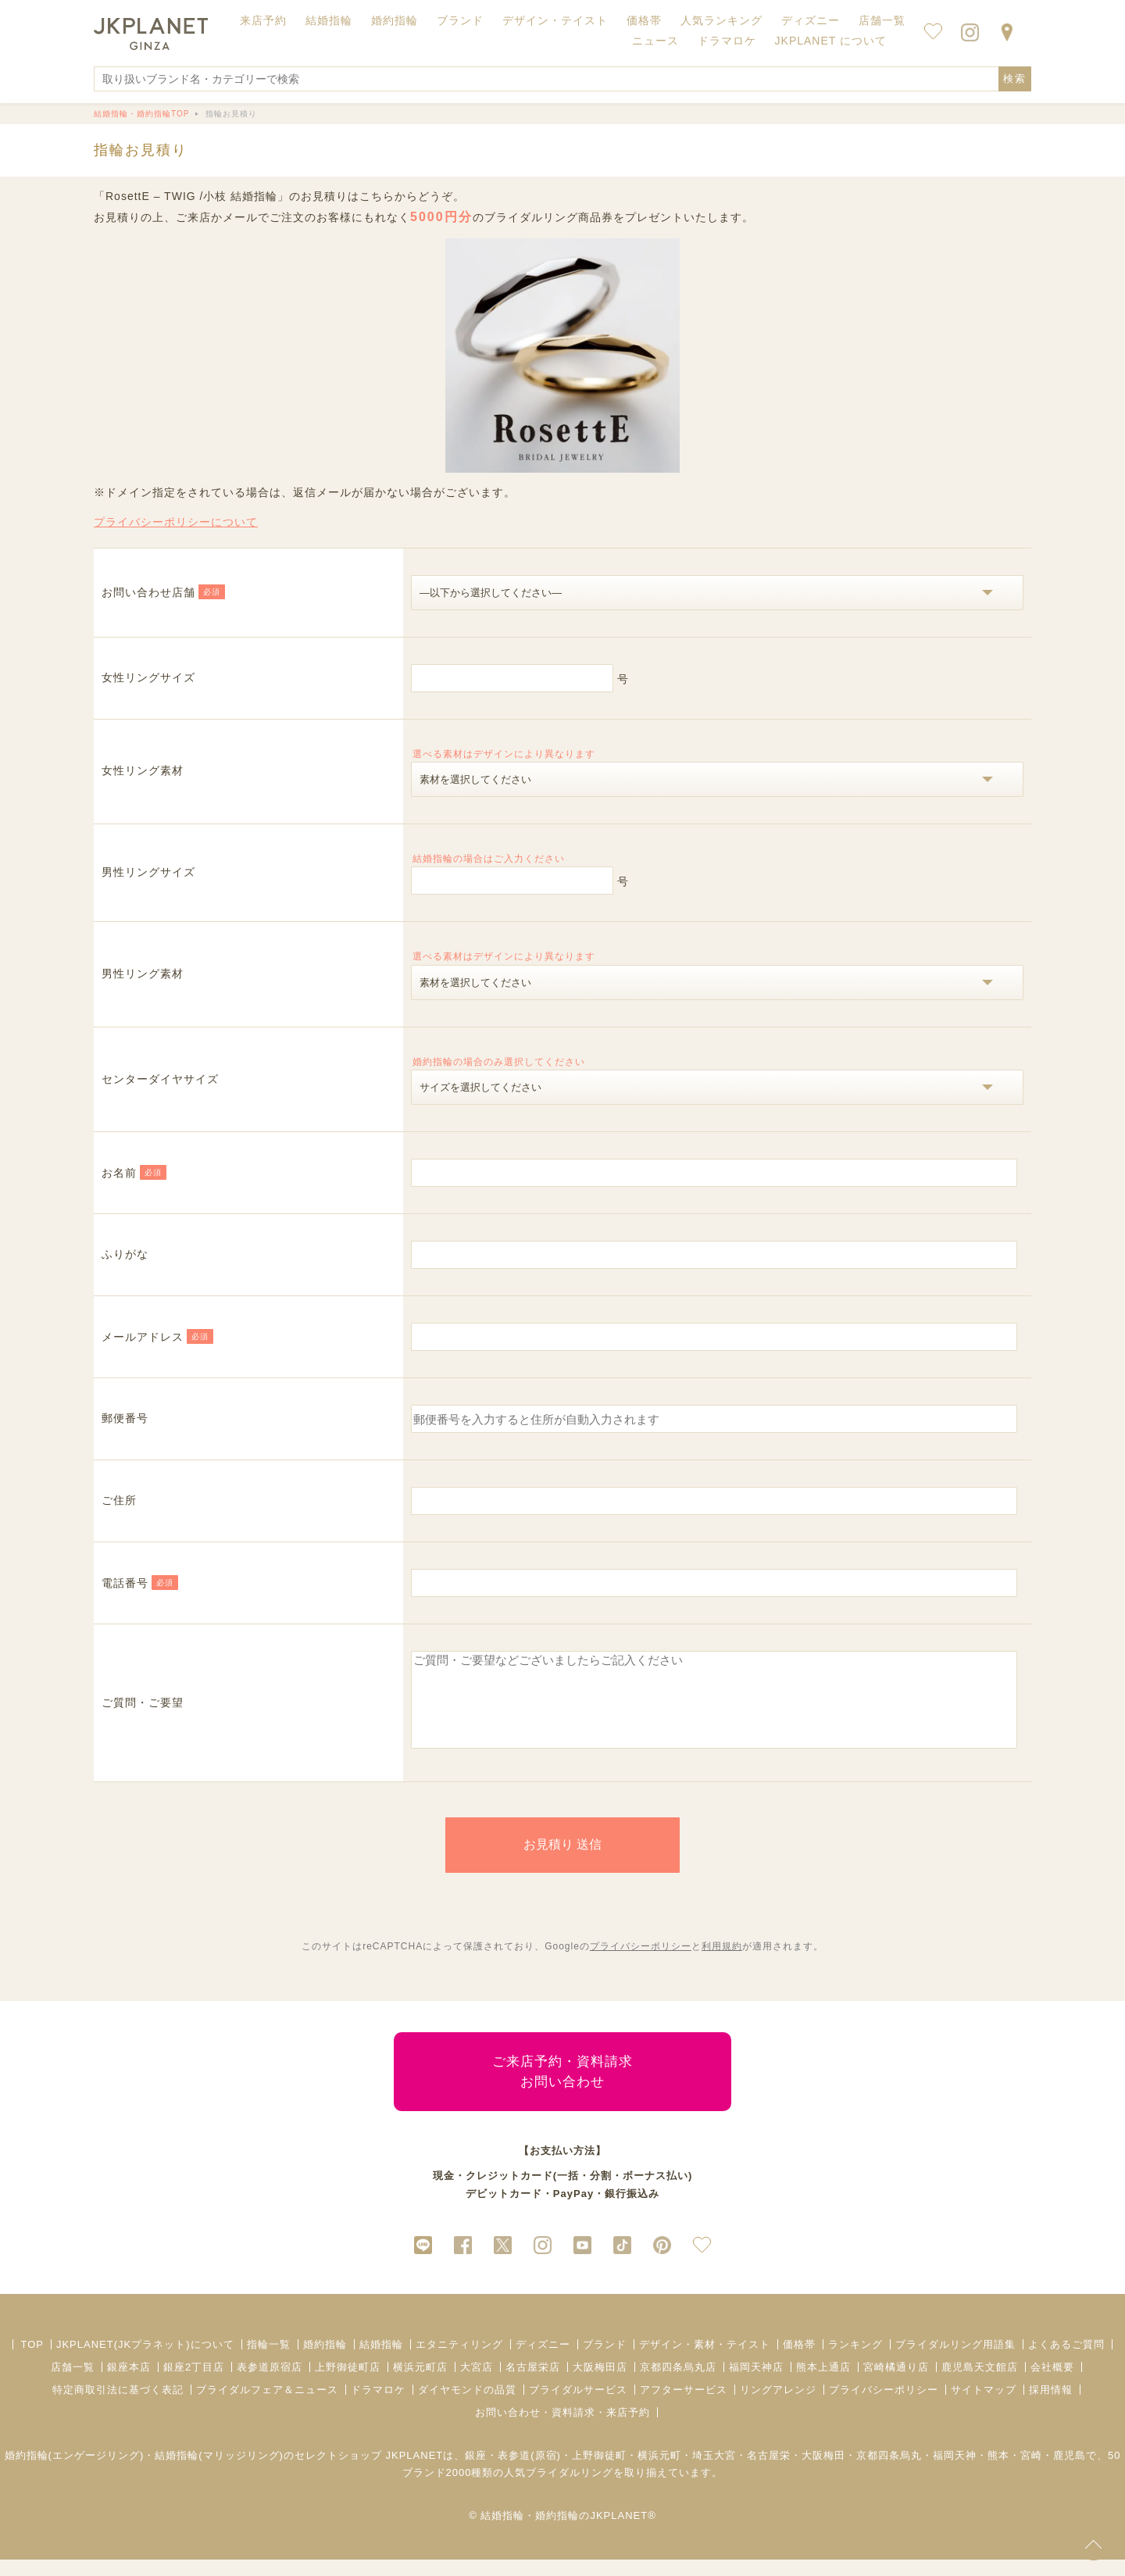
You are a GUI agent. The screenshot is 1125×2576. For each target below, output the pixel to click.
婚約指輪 (325, 2361)
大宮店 (476, 2383)
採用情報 (1051, 2406)
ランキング (855, 2361)
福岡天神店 (756, 2383)
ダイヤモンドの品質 (467, 2406)
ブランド (605, 2361)
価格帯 (799, 2361)
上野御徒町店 (347, 2383)
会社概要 (1052, 2383)
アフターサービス (683, 2406)
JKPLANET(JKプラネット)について (145, 2361)
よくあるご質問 (1066, 2361)
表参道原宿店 (269, 2383)
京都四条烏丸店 (678, 2383)
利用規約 (722, 1962)
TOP (32, 2361)
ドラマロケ (378, 2406)
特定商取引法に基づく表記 (118, 2406)
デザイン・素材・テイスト (704, 2361)
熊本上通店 (823, 2383)
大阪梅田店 (600, 2383)
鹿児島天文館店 (979, 2383)
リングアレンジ (778, 2406)
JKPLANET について (831, 40)
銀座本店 (129, 2383)
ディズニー (543, 2361)
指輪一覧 (269, 2361)
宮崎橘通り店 (896, 2383)
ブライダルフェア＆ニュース (267, 2406)
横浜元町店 (420, 2383)
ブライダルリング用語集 (955, 2361)
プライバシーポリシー (640, 1962)
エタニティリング (459, 2361)
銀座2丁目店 (193, 2383)
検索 (1015, 78)
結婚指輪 (381, 2361)
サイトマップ (983, 2406)
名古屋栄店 (532, 2383)
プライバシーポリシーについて (176, 522)
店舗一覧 (882, 20)
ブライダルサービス (578, 2406)
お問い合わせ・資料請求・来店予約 (562, 2429)
